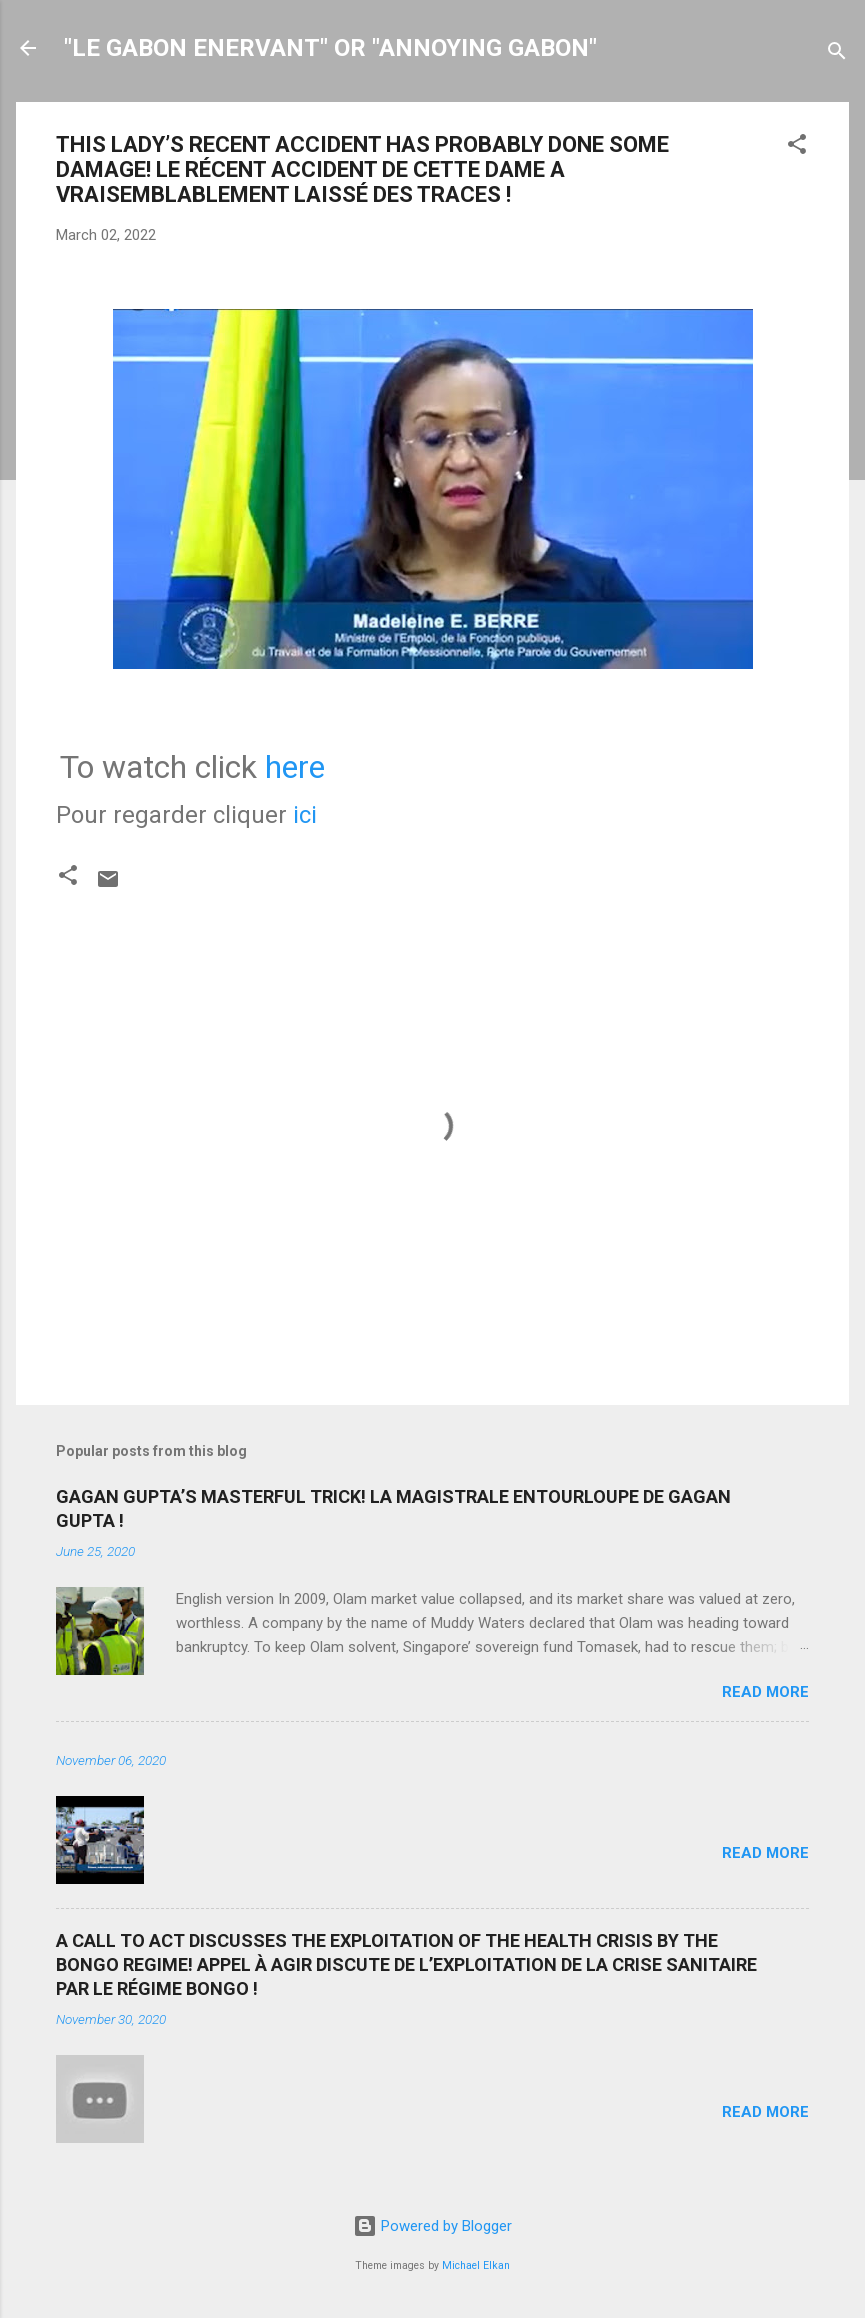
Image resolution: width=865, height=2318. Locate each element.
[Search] (837, 54)
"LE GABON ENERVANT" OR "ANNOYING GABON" (330, 48)
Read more (765, 1692)
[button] (797, 147)
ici (305, 815)
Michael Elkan (476, 2265)
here (295, 767)
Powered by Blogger (432, 2226)
